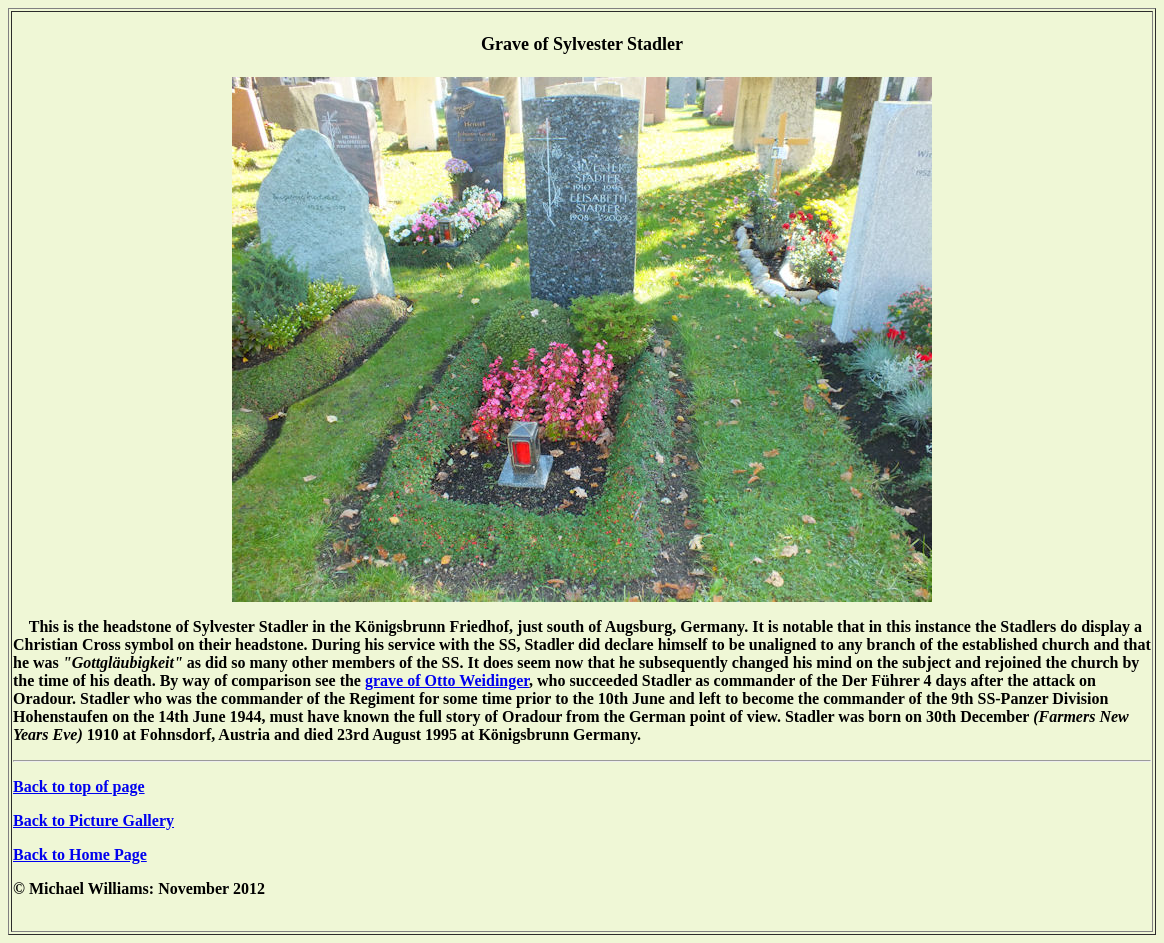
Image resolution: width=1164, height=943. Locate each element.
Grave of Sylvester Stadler (582, 44)
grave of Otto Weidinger (447, 680)
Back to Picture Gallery (93, 820)
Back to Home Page (80, 854)
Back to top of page (79, 786)
